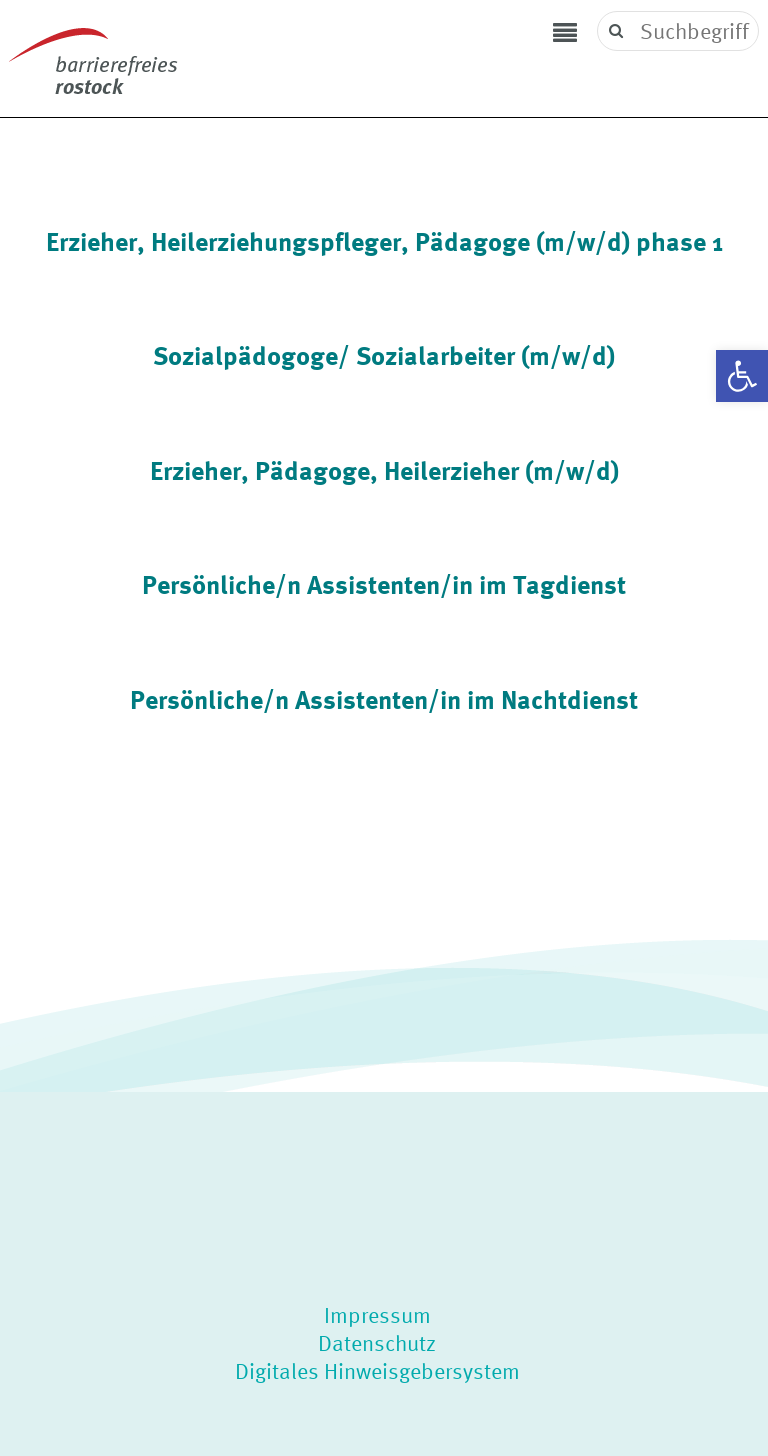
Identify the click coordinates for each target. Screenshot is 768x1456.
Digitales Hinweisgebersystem (377, 1371)
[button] (742, 376)
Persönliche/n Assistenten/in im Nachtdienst (384, 699)
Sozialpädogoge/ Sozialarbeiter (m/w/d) (384, 355)
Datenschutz (377, 1343)
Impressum (377, 1315)
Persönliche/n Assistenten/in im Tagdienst (384, 584)
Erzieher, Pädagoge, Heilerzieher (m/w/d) (384, 470)
